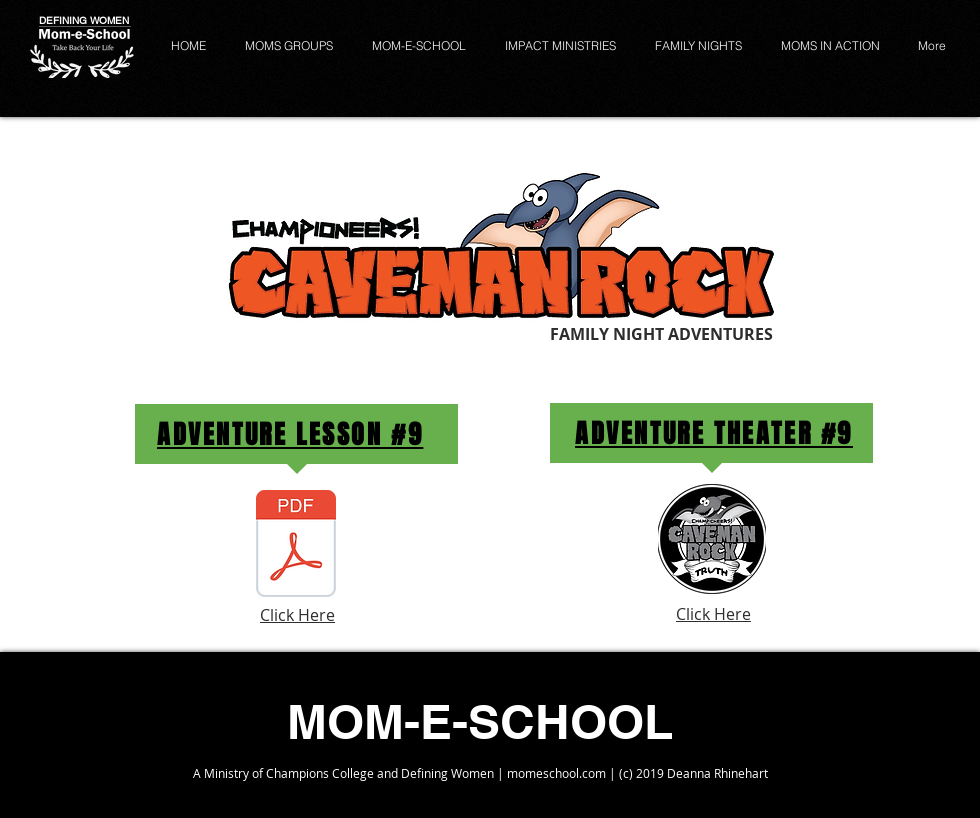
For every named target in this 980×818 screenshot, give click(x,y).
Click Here (297, 615)
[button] (422, 45)
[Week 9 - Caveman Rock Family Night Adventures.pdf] (296, 546)
